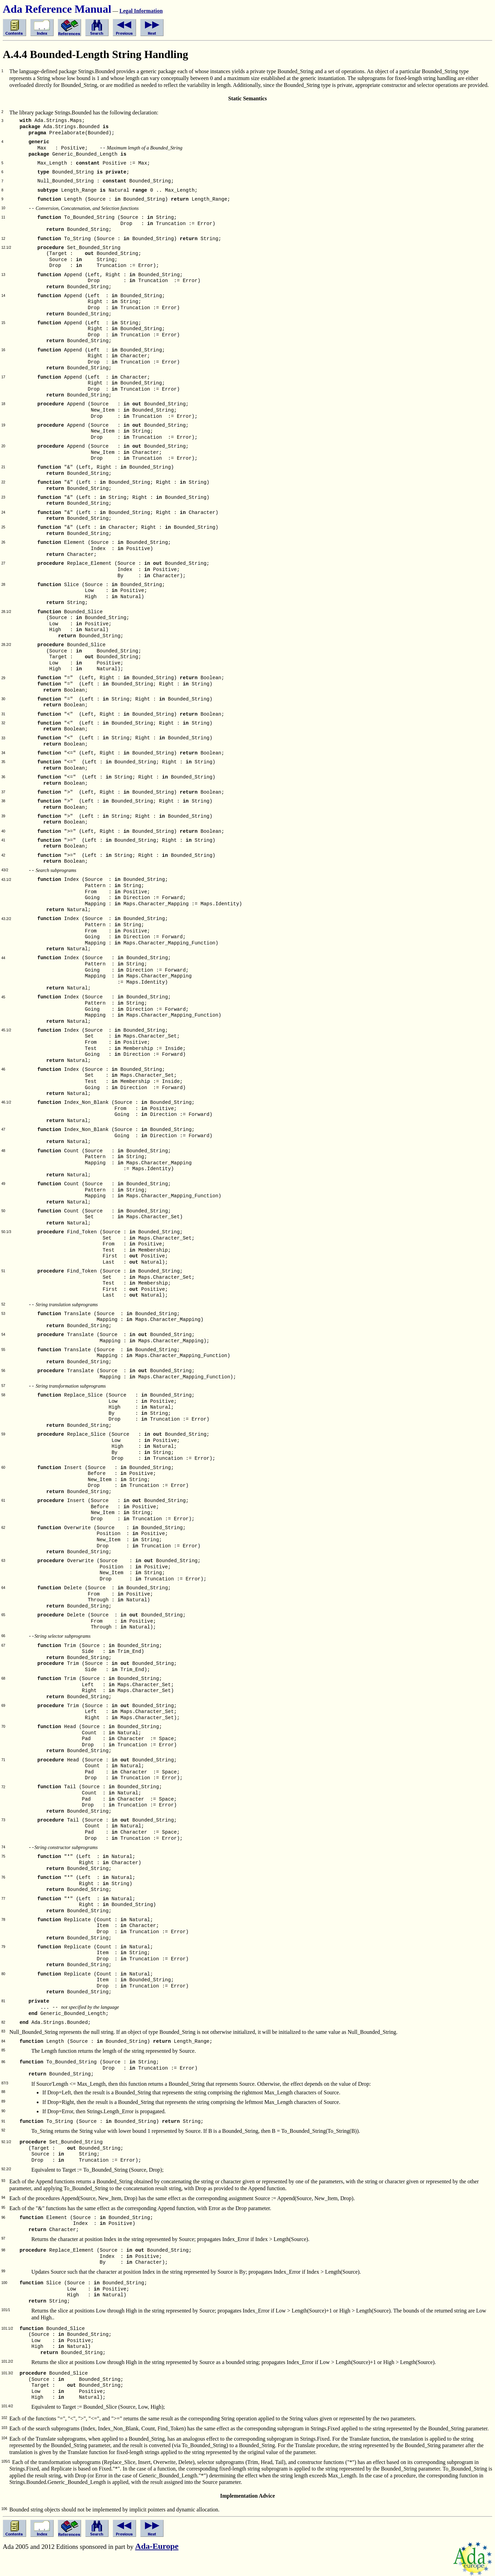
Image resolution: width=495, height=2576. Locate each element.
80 (3, 1974)
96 (3, 2217)
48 (3, 1151)
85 (3, 2050)
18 (3, 404)
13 (3, 275)
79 (3, 1947)
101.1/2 (7, 2328)
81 (3, 2001)
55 (3, 1350)
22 (3, 482)
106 (4, 2509)
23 (3, 497)
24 (3, 512)
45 (3, 997)
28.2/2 (6, 645)
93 (3, 2181)
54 (3, 1334)
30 (3, 699)
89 (3, 2101)
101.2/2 (7, 2361)
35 (3, 762)
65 (3, 1615)
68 (3, 1678)
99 (3, 2271)
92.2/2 (6, 2169)
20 (3, 446)
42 (3, 855)
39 (3, 816)
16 (3, 350)
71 (3, 1760)
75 (3, 1856)
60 (3, 1467)
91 (3, 2121)
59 (3, 1434)
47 (3, 1129)
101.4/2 (7, 2406)
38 (3, 801)
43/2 (4, 870)
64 (3, 1588)
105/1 (5, 2461)
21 (3, 467)
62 (3, 1528)
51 (3, 1271)
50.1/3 (6, 1232)
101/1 (5, 2310)
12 (3, 238)
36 (3, 777)
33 (3, 738)
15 (3, 323)
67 (3, 1645)
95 (3, 2207)
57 (3, 1386)
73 (3, 1820)
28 (3, 584)
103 (4, 2428)
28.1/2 (6, 612)
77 (3, 1899)
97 (3, 2238)
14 (3, 296)
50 (3, 1211)
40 (3, 831)
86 (3, 2062)
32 (3, 723)
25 (3, 527)
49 (3, 1184)
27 (3, 563)
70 (3, 1726)
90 (3, 2111)
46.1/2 (6, 1102)
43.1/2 (6, 880)
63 (3, 1561)
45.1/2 (6, 1030)
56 (3, 1371)
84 (3, 2041)
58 (3, 1395)
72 (3, 1787)
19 (3, 425)
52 (3, 1304)
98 (3, 2250)
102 (4, 2418)
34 (3, 753)
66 (3, 1636)
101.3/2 (7, 2373)
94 (3, 2197)
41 (3, 840)
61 (3, 1500)
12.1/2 (6, 247)
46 (3, 1069)
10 (3, 208)
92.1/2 (6, 2142)
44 (3, 958)
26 (3, 542)
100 (4, 2283)
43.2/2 (6, 919)
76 (3, 1877)
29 (3, 678)
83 (3, 2031)
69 (3, 1705)
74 (3, 1847)
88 (3, 2092)
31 (3, 714)
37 (3, 792)
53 (3, 1313)
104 (4, 2438)
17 (3, 377)
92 (3, 2130)
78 (3, 1920)
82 (3, 2022)
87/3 (4, 2083)
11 (3, 217)
